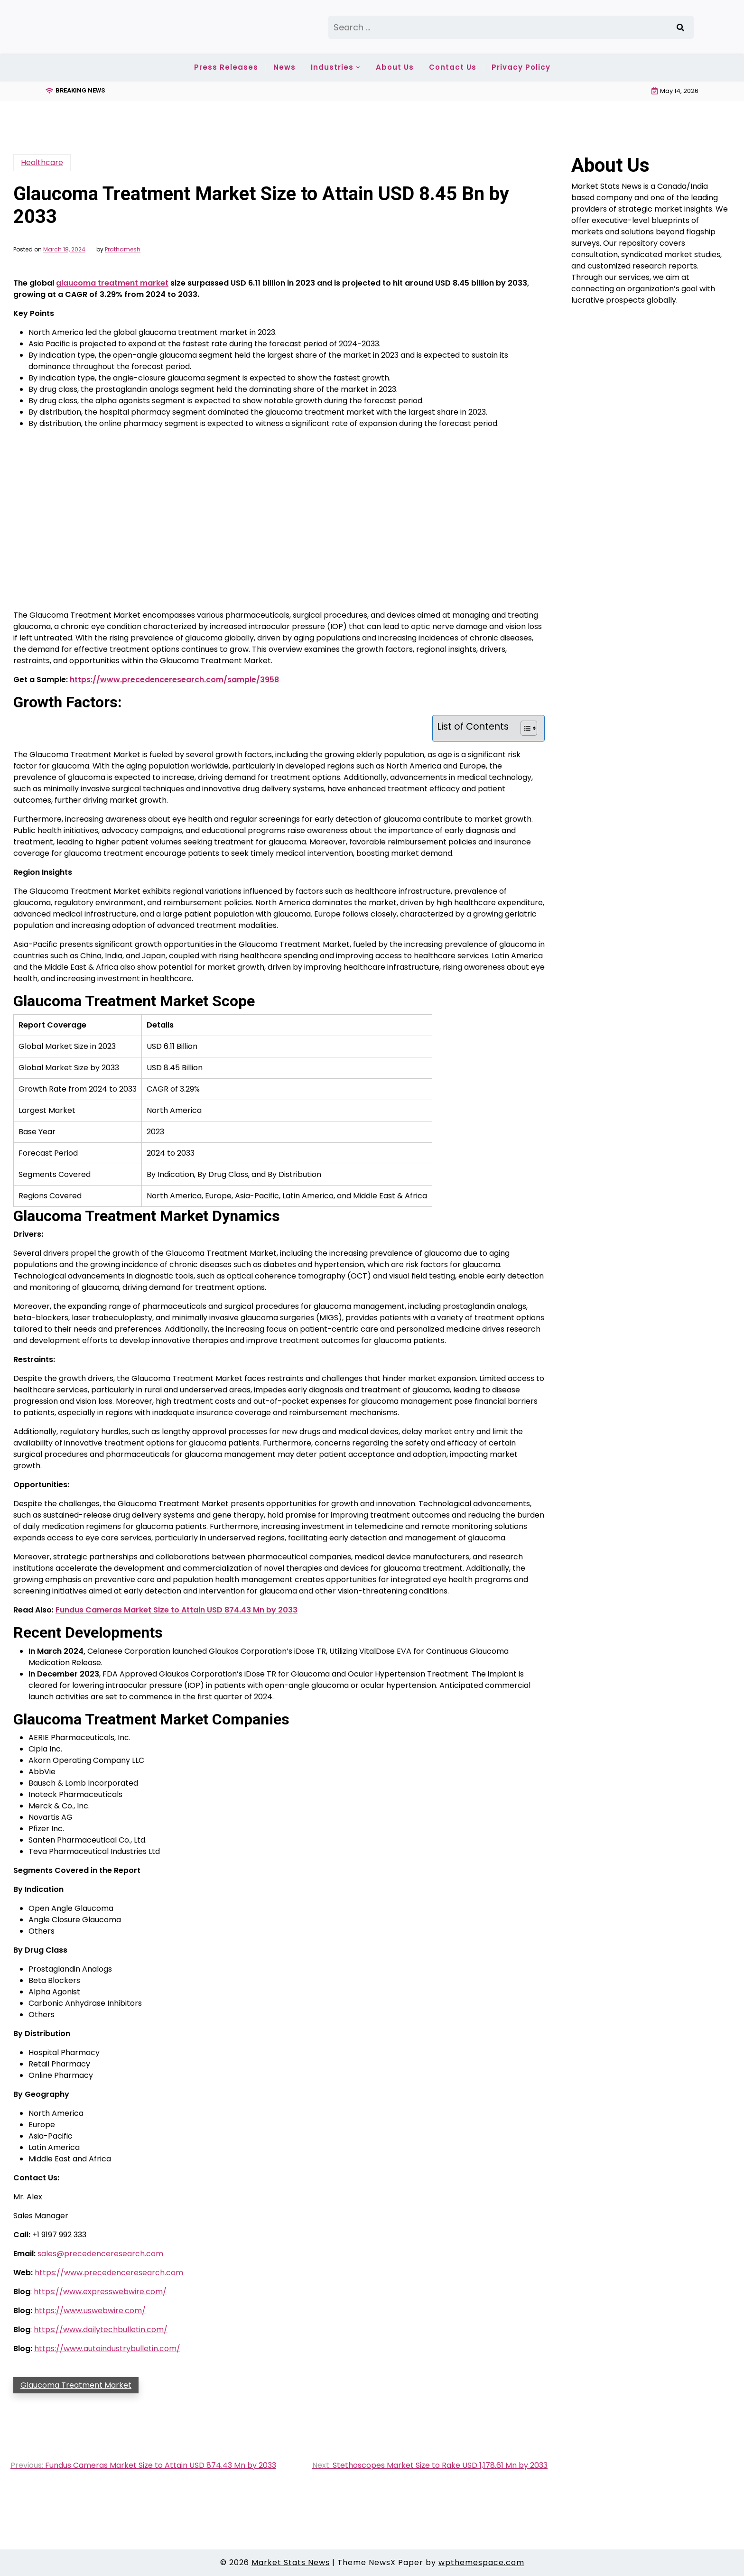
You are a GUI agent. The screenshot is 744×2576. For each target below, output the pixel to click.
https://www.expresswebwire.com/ (100, 2291)
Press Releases (226, 67)
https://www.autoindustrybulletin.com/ (107, 2348)
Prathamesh (122, 249)
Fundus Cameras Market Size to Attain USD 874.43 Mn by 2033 (177, 1609)
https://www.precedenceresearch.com (109, 2272)
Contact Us (452, 67)
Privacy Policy (521, 67)
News (284, 67)
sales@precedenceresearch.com (100, 2253)
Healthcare (42, 162)
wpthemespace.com (481, 2562)
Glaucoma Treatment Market (75, 2385)
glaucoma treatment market (112, 283)
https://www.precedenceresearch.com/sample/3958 (174, 679)
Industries (332, 67)
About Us (395, 67)
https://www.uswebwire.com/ (90, 2310)
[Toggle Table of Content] (524, 728)
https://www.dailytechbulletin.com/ (100, 2329)
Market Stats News (290, 2562)
